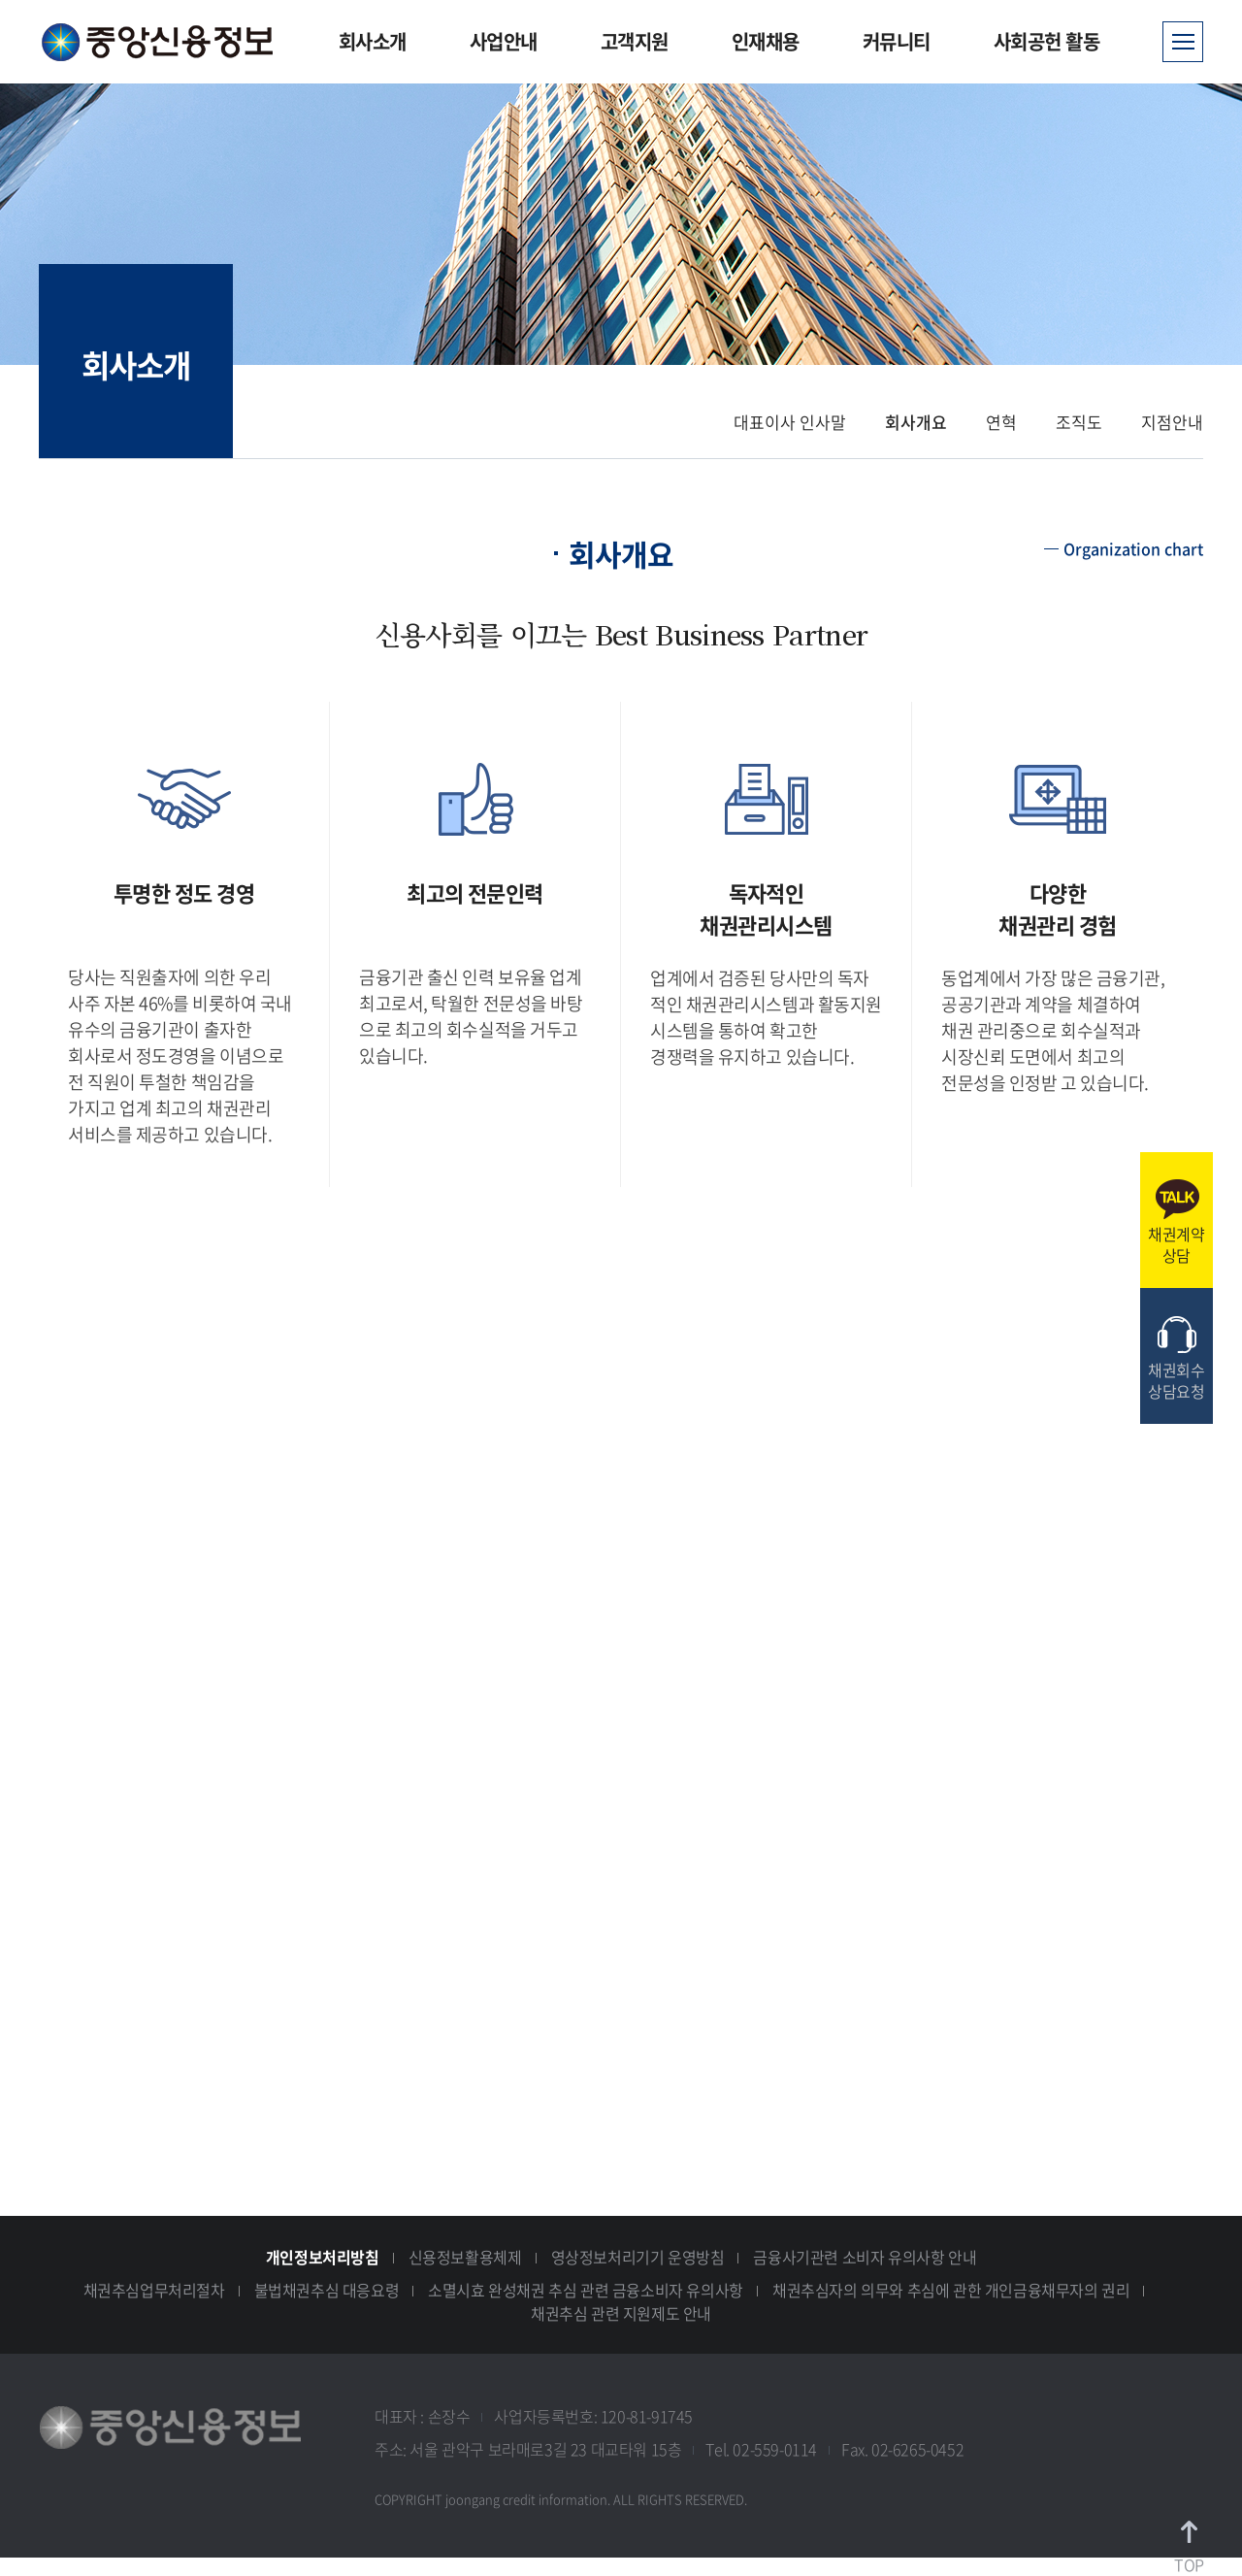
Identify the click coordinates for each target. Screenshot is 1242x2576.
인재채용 (766, 41)
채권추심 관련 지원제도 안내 (621, 2313)
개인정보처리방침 (322, 2256)
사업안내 (504, 41)
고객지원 (635, 41)
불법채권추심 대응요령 (327, 2289)
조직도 (1079, 422)
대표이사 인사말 (790, 422)
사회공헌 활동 (1047, 41)
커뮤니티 (897, 41)
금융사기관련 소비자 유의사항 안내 (864, 2256)
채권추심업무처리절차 (154, 2289)
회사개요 (916, 422)
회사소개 (373, 41)
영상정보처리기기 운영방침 (638, 2256)
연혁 (1001, 422)
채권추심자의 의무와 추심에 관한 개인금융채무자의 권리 (950, 2289)
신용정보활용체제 (465, 2256)
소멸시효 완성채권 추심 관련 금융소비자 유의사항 (585, 2289)
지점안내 (1172, 422)
